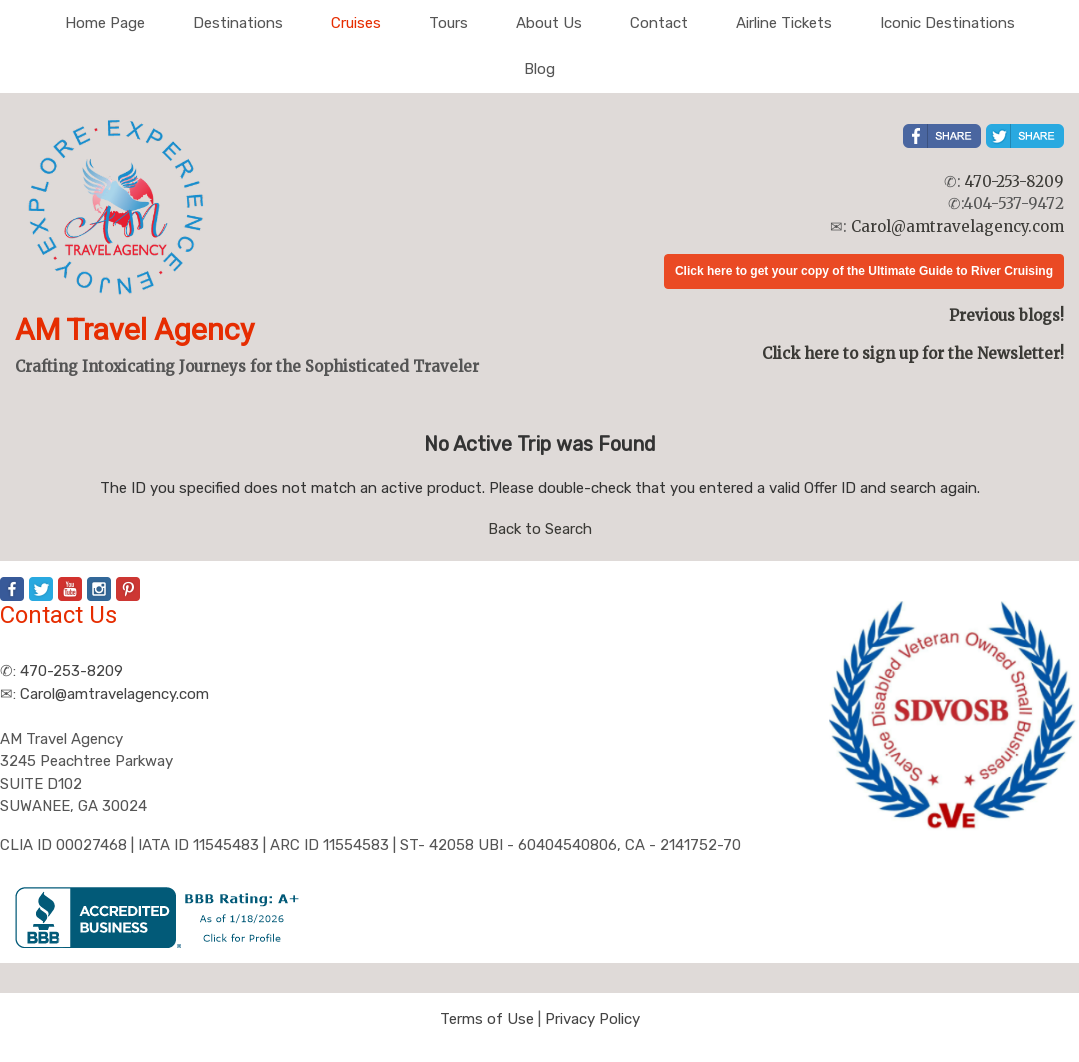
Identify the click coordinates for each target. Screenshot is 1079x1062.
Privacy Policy (592, 1019)
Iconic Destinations (947, 23)
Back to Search (540, 529)
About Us (549, 23)
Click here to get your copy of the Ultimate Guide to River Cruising (864, 271)
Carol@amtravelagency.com (957, 226)
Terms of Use (487, 1019)
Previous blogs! (1006, 315)
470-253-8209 (1014, 181)
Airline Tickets (784, 23)
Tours (448, 23)
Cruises (356, 23)
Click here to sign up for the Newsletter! (913, 353)
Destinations (238, 23)
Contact (659, 23)
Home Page (105, 23)
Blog (539, 69)
